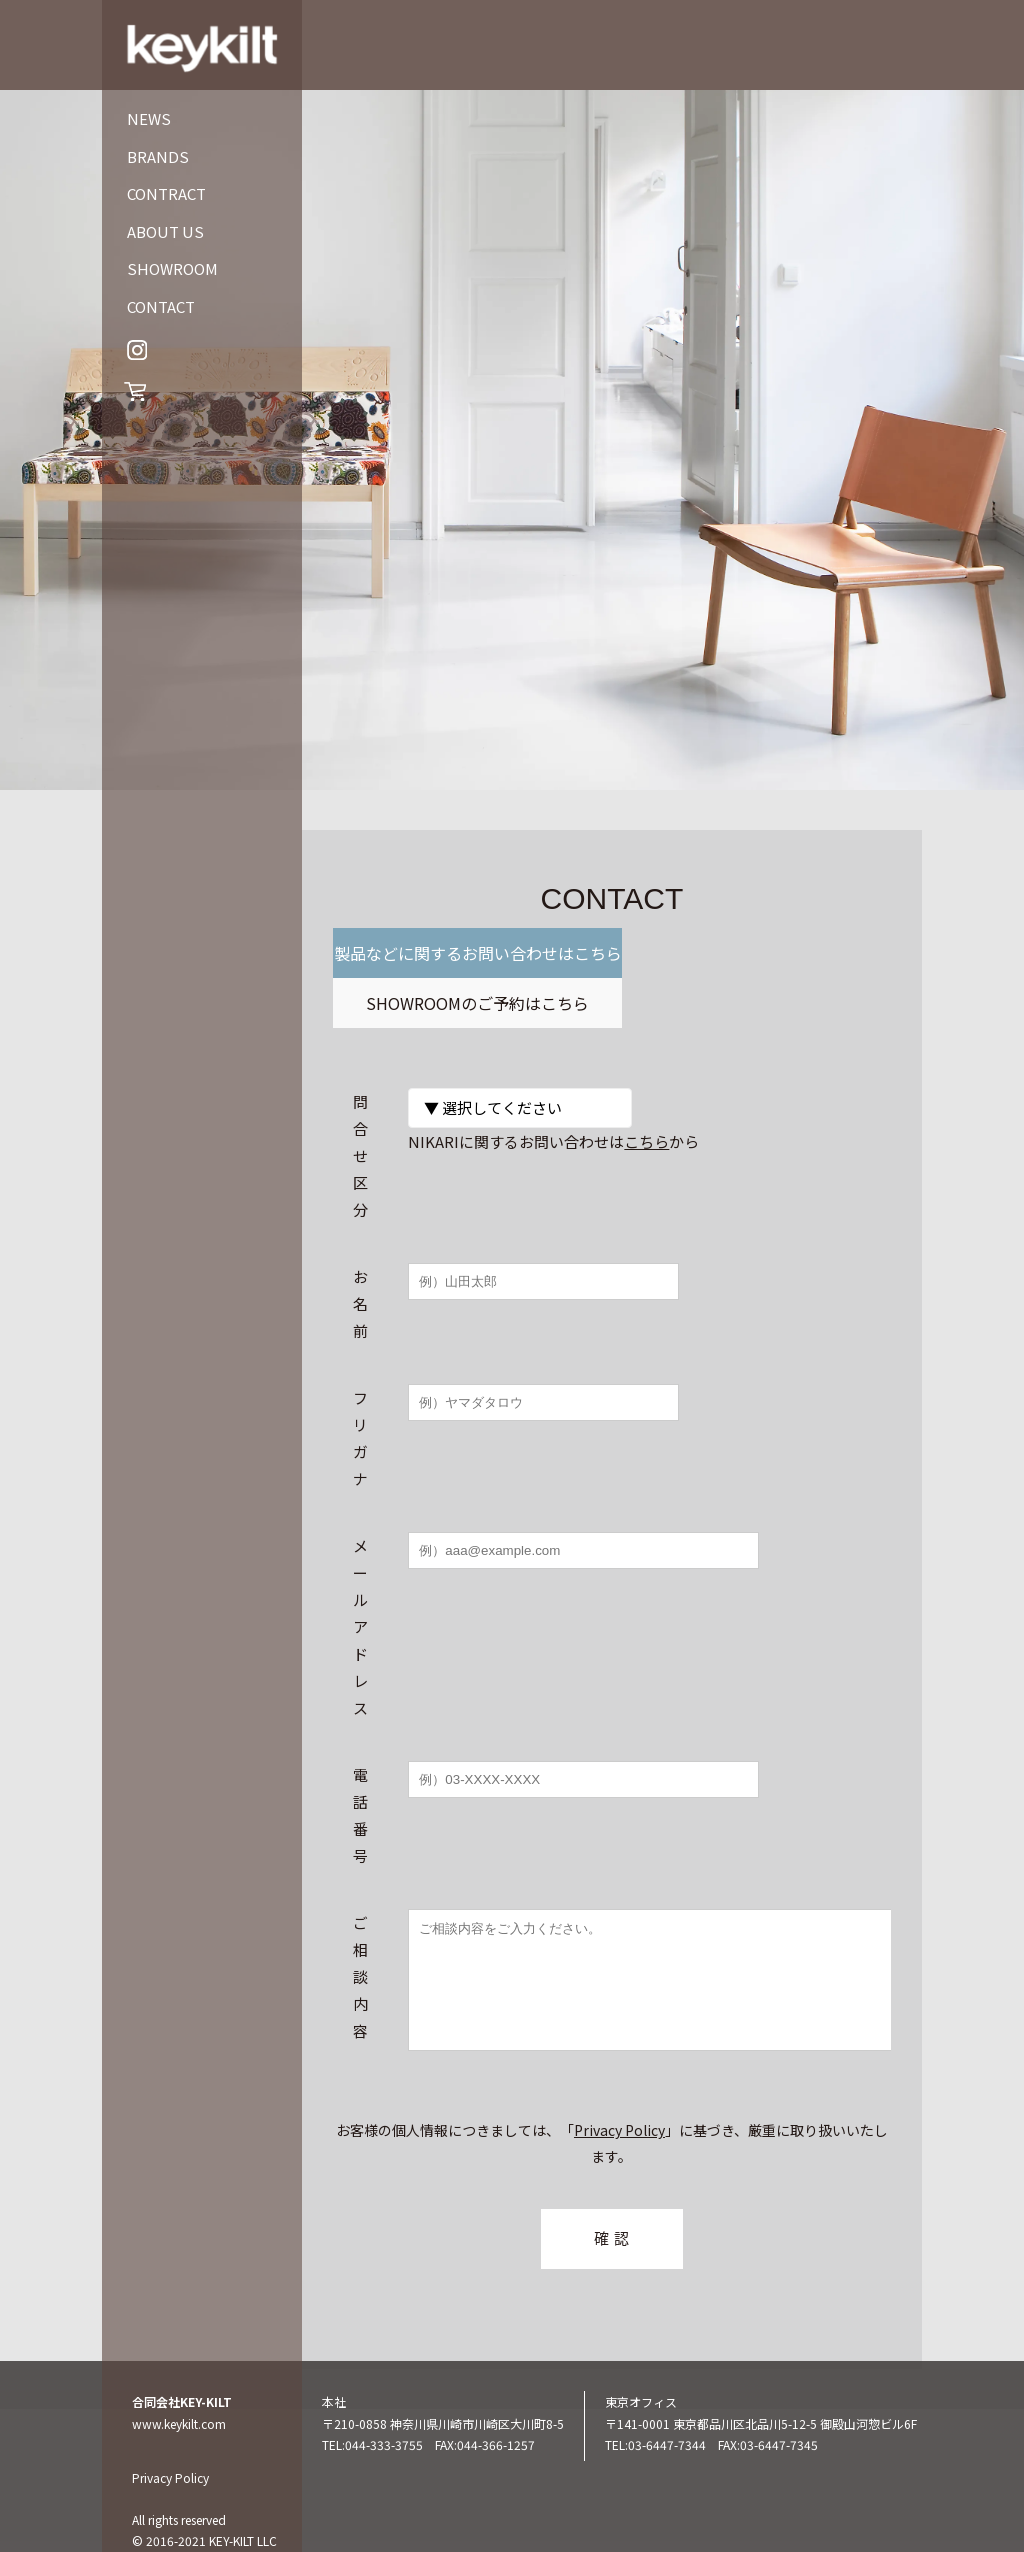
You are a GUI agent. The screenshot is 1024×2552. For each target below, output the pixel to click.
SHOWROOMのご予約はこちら (751, 953)
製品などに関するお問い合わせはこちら (473, 978)
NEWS (149, 118)
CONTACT (161, 306)
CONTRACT (166, 193)
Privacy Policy (619, 2104)
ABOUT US (165, 231)
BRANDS (158, 156)
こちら (646, 1091)
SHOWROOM (172, 268)
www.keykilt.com (179, 2396)
